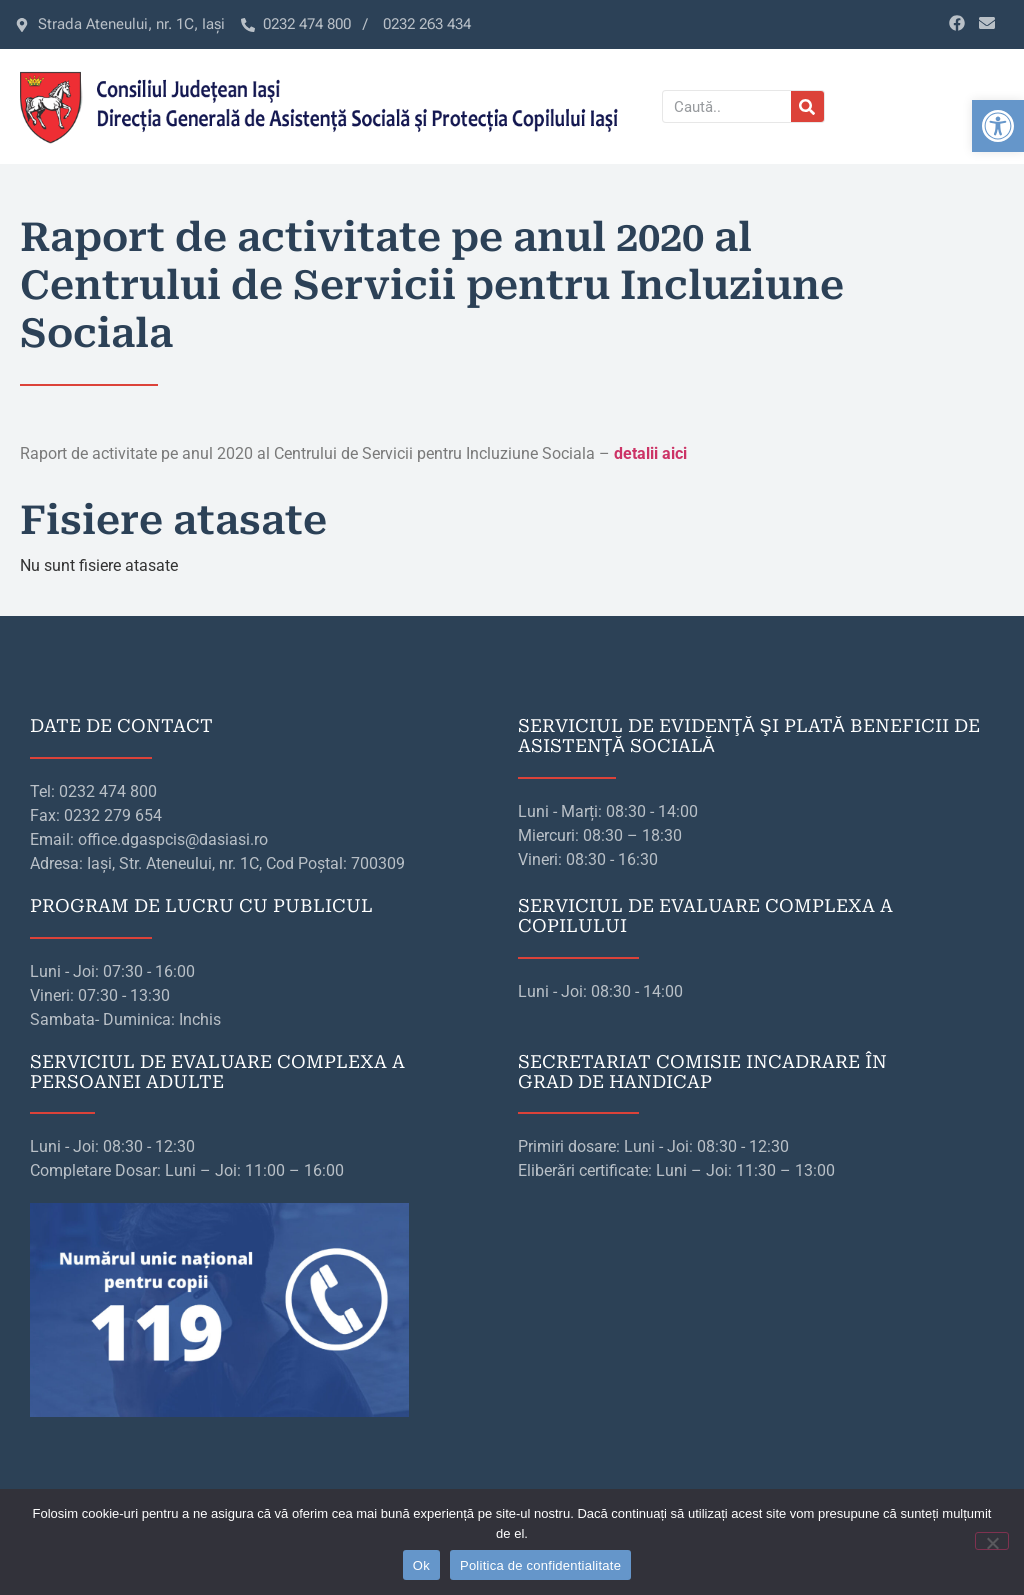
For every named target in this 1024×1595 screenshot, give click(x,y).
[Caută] (807, 106)
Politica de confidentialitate (540, 1565)
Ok (421, 1565)
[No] (992, 1541)
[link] (998, 126)
